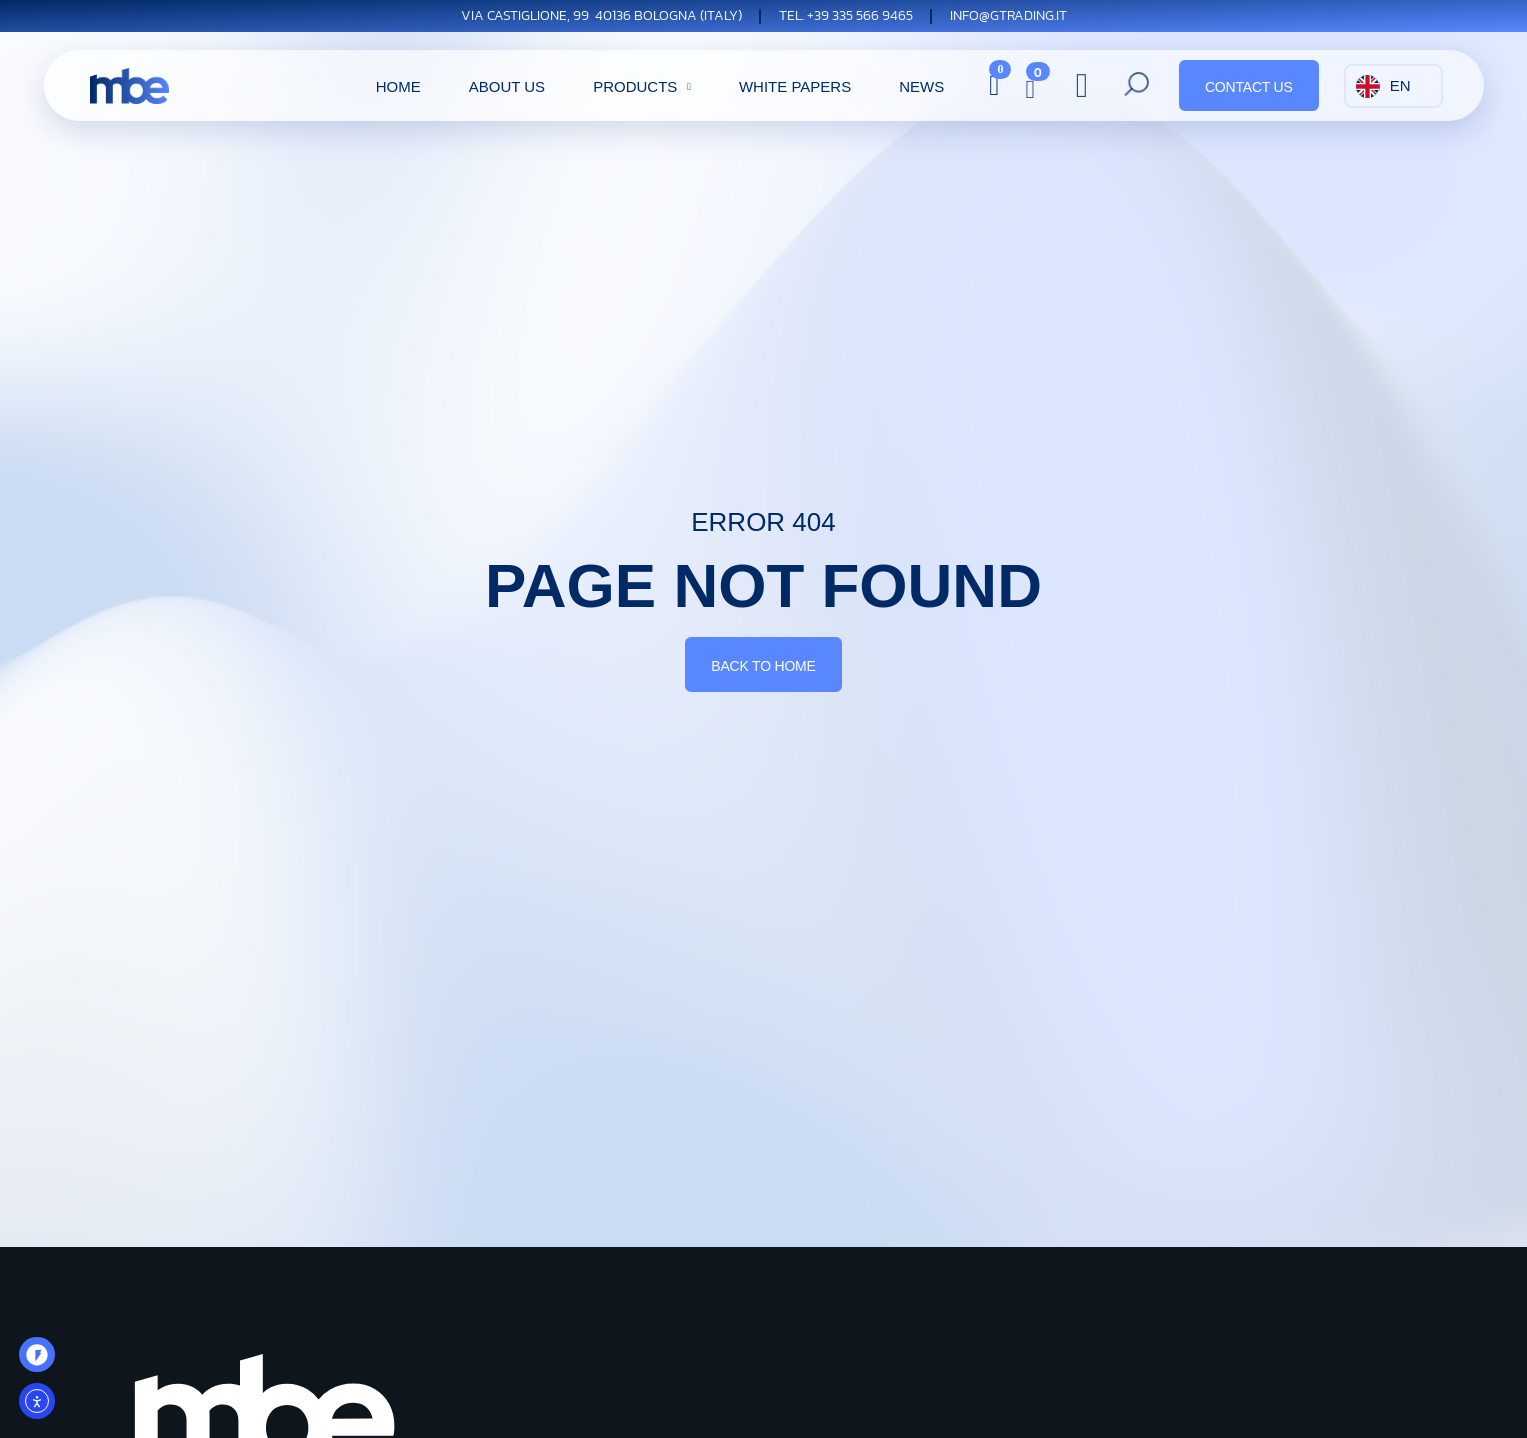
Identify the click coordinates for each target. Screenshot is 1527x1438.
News (921, 86)
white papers (795, 86)
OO (44, 1361)
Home (398, 86)
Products (644, 86)
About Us (507, 86)
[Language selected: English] (1393, 86)
